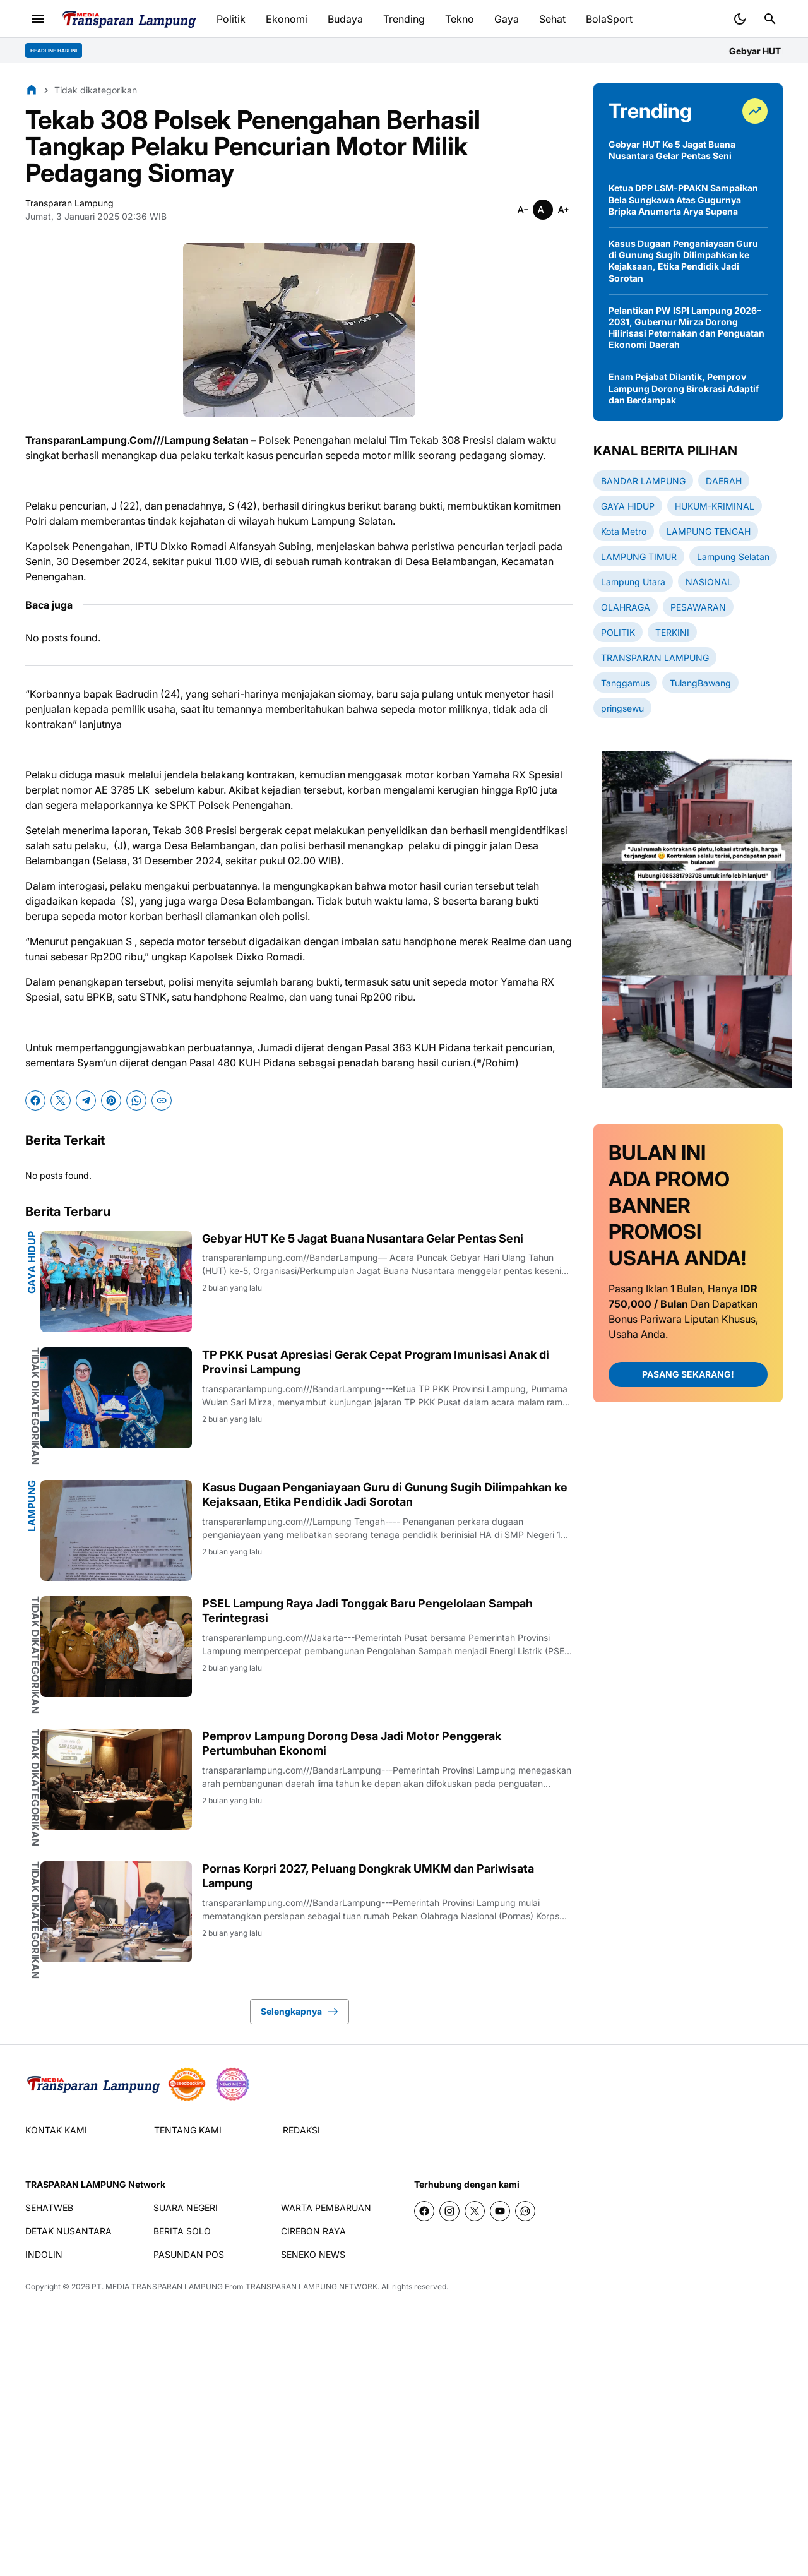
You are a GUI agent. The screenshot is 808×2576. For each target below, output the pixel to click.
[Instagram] (449, 2211)
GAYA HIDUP (32, 1262)
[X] (60, 1100)
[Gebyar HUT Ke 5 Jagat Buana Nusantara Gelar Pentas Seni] (116, 1281)
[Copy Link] (162, 1100)
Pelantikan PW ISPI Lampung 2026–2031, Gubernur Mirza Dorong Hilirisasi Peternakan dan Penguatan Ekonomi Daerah (686, 327)
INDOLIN (43, 2254)
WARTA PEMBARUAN (326, 2207)
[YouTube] (500, 2211)
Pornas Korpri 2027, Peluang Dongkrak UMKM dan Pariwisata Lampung (368, 1876)
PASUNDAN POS (188, 2254)
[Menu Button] (37, 19)
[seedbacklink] (187, 2084)
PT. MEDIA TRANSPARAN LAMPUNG (157, 2286)
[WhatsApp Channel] (525, 2211)
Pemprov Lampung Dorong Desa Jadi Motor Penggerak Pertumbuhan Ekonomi (351, 1743)
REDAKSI (301, 2130)
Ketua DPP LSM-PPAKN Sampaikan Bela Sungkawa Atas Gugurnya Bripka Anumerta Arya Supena (683, 199)
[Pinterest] (111, 1100)
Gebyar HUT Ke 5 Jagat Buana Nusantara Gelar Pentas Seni (362, 1238)
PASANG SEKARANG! (688, 1374)
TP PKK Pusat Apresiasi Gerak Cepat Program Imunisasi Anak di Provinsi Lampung (375, 1362)
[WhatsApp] (136, 1100)
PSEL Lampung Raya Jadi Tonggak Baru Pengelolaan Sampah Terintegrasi (367, 1611)
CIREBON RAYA (313, 2231)
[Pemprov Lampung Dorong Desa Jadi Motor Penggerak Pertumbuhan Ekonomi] (116, 1779)
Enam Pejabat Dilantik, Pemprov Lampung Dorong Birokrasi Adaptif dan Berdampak (684, 388)
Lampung (32, 1506)
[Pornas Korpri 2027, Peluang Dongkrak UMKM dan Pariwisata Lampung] (116, 1911)
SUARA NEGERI (185, 2207)
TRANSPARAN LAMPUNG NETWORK (311, 2286)
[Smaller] (523, 210)
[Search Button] (770, 19)
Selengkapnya (299, 2011)
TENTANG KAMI (188, 2130)
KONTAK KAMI (56, 2130)
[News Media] (232, 2084)
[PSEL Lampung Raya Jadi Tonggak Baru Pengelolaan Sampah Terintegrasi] (116, 1646)
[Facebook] (35, 1100)
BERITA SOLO (182, 2231)
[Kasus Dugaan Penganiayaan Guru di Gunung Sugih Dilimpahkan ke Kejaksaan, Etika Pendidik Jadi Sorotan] (116, 1530)
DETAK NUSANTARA (68, 2231)
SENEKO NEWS (313, 2254)
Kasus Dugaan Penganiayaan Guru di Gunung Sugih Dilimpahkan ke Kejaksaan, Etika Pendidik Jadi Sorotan (384, 1494)
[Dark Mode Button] (739, 19)
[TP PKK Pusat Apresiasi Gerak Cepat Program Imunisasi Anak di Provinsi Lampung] (116, 1397)
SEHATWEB (49, 2207)
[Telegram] (86, 1100)
